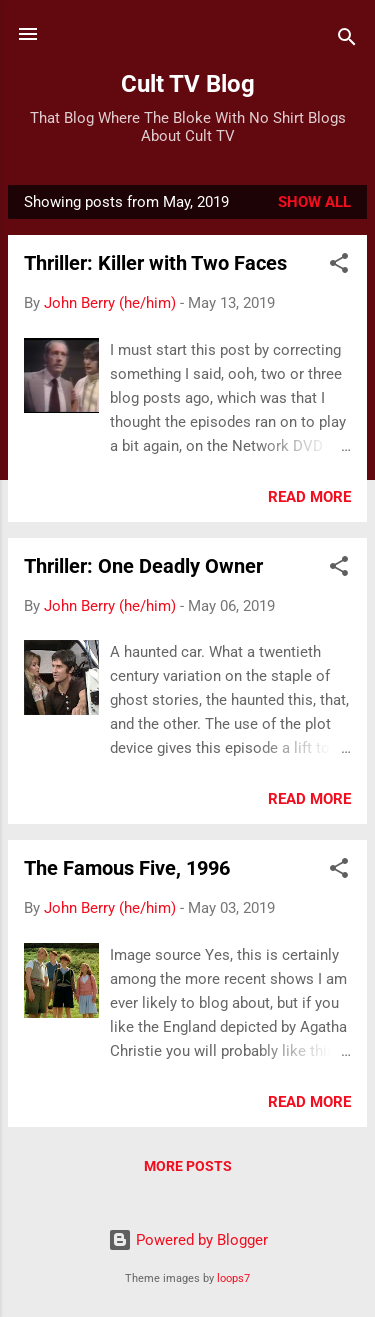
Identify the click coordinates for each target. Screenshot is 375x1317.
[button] (339, 266)
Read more (309, 497)
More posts (188, 1166)
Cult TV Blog (188, 84)
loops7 (233, 1278)
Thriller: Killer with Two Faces (155, 263)
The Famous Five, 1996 (127, 868)
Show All (314, 202)
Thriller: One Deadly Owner (143, 566)
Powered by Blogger (188, 1240)
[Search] (347, 40)
